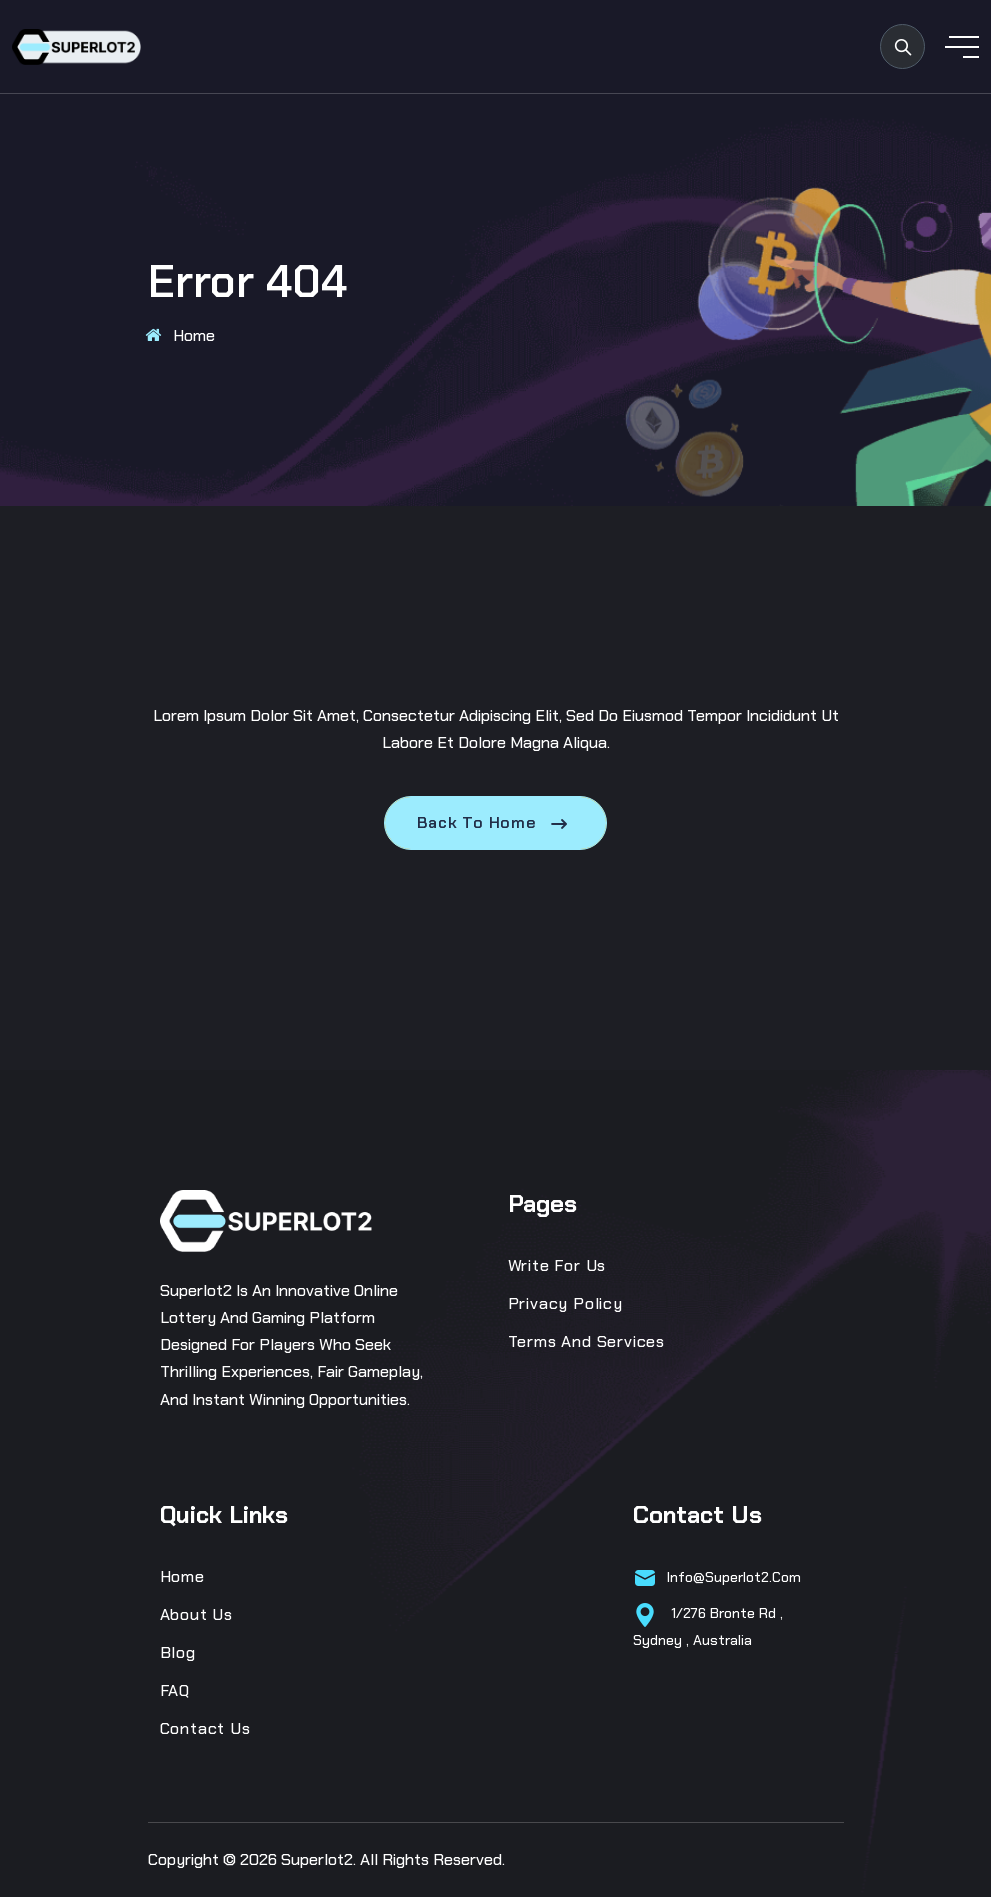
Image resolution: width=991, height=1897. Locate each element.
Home (194, 335)
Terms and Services (586, 1341)
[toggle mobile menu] (962, 47)
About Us (196, 1614)
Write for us (557, 1265)
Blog (178, 1652)
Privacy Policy (565, 1303)
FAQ (175, 1690)
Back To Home (495, 823)
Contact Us (205, 1728)
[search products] (902, 46)
